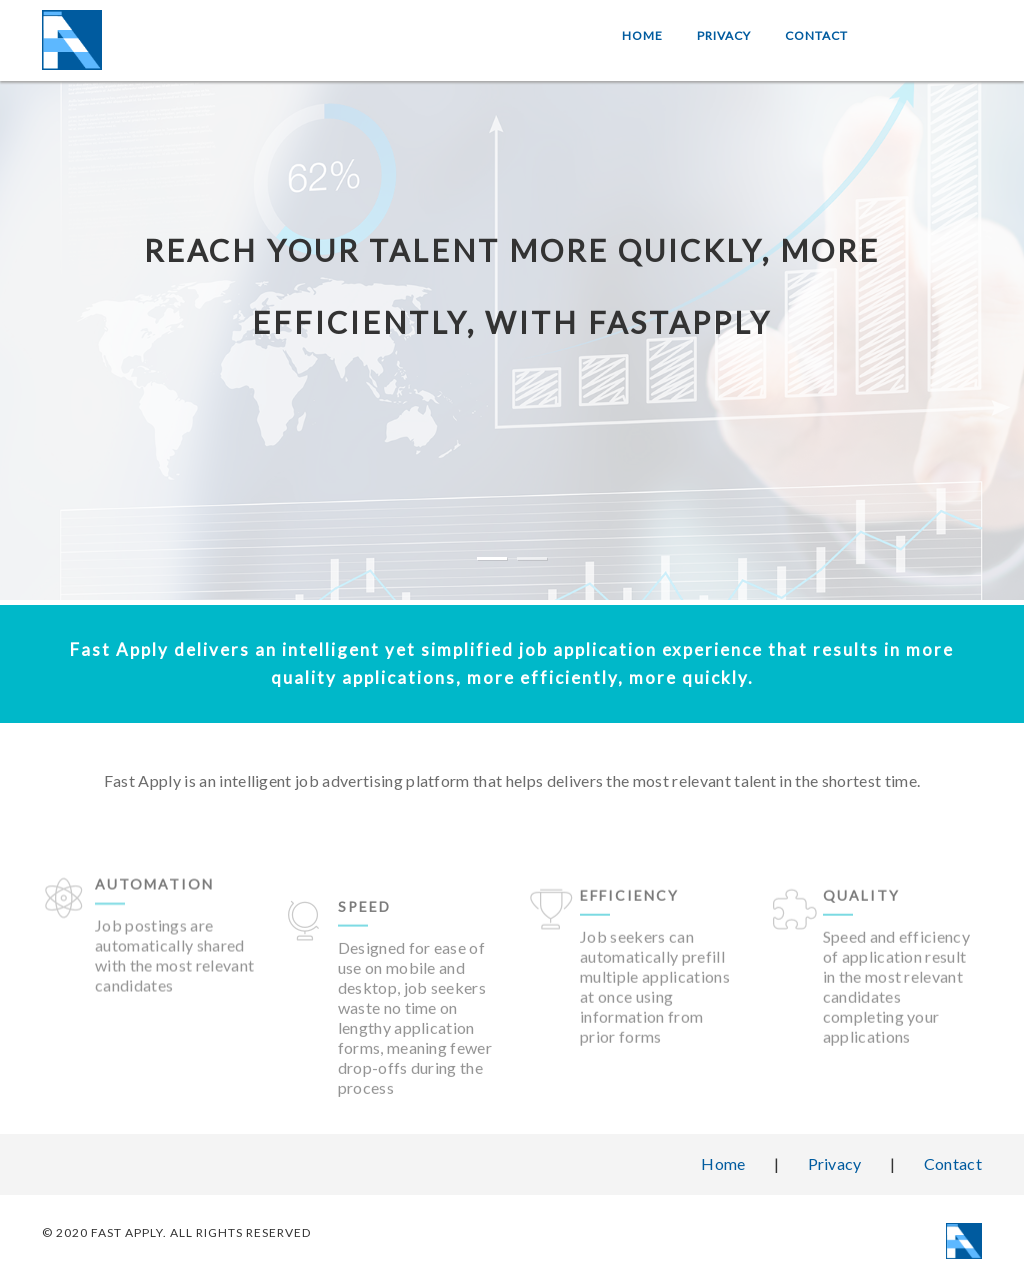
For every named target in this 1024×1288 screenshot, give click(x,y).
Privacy (724, 35)
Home (642, 35)
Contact (816, 35)
